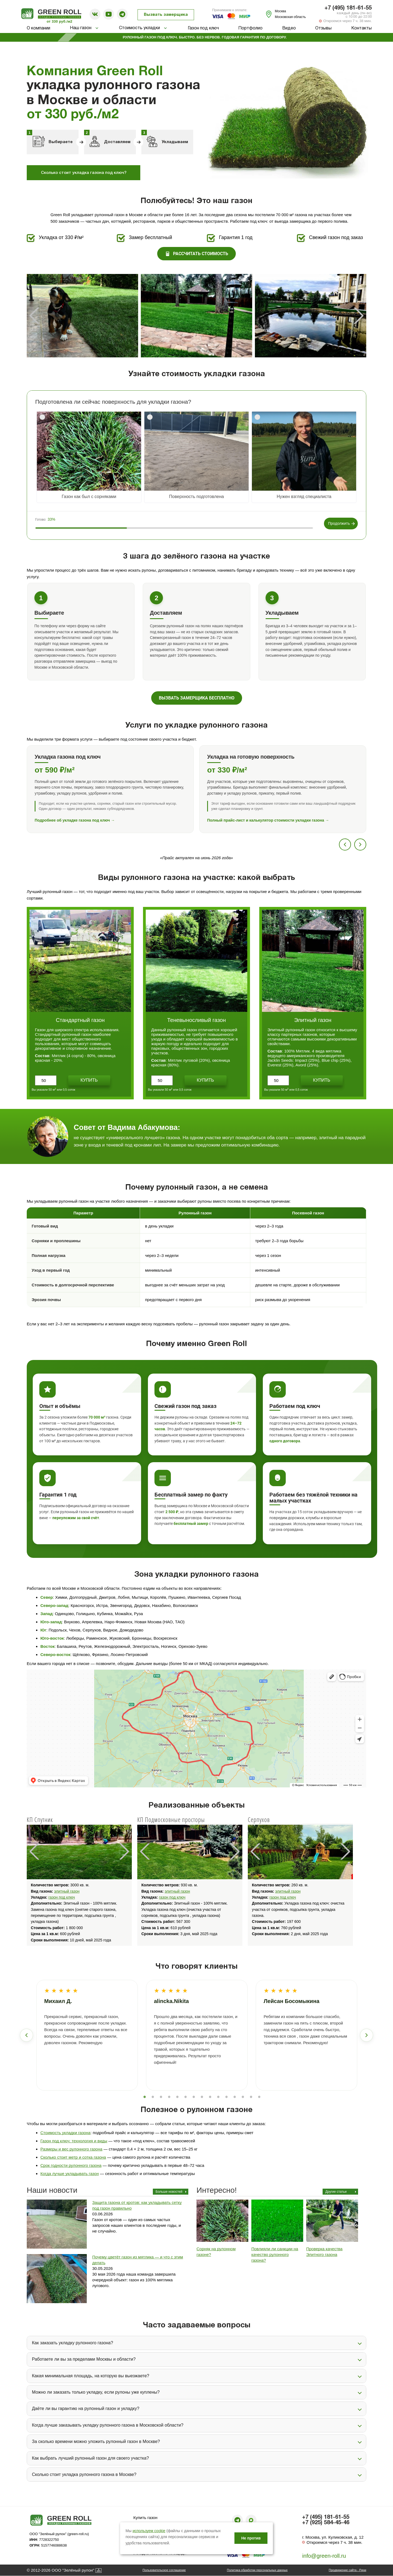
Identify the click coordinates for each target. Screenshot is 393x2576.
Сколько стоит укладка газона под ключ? (83, 173)
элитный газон (66, 1891)
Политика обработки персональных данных (257, 2570)
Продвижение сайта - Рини (347, 2570)
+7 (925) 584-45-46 (325, 2522)
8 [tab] (202, 2097)
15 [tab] (259, 2097)
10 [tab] (218, 2097)
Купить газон (145, 2517)
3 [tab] (161, 2097)
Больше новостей (169, 2192)
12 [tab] (234, 2097)
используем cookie (149, 2531)
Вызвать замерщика (166, 15)
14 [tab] (251, 2097)
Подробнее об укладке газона (75, 820)
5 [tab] (177, 2097)
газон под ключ (61, 1897)
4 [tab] (169, 2097)
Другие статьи (336, 2192)
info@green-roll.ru (324, 2556)
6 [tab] (185, 2097)
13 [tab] (243, 2097)
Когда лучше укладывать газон (69, 2173)
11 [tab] (226, 2097)
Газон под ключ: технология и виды (73, 2140)
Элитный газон (313, 1020)
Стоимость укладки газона (65, 2132)
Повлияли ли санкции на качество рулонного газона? (274, 2254)
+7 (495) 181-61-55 (348, 8)
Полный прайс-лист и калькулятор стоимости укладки (268, 820)
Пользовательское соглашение (164, 2570)
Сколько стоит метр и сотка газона (73, 2157)
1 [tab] (144, 2097)
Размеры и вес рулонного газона (71, 2149)
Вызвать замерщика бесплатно (196, 698)
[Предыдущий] (345, 844)
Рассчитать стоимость (196, 254)
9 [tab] (210, 2097)
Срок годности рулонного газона (71, 2165)
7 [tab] (193, 2097)
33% (51, 519)
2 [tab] (153, 2097)
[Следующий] (360, 844)
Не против (251, 2538)
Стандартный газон (80, 1020)
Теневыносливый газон (196, 1020)
